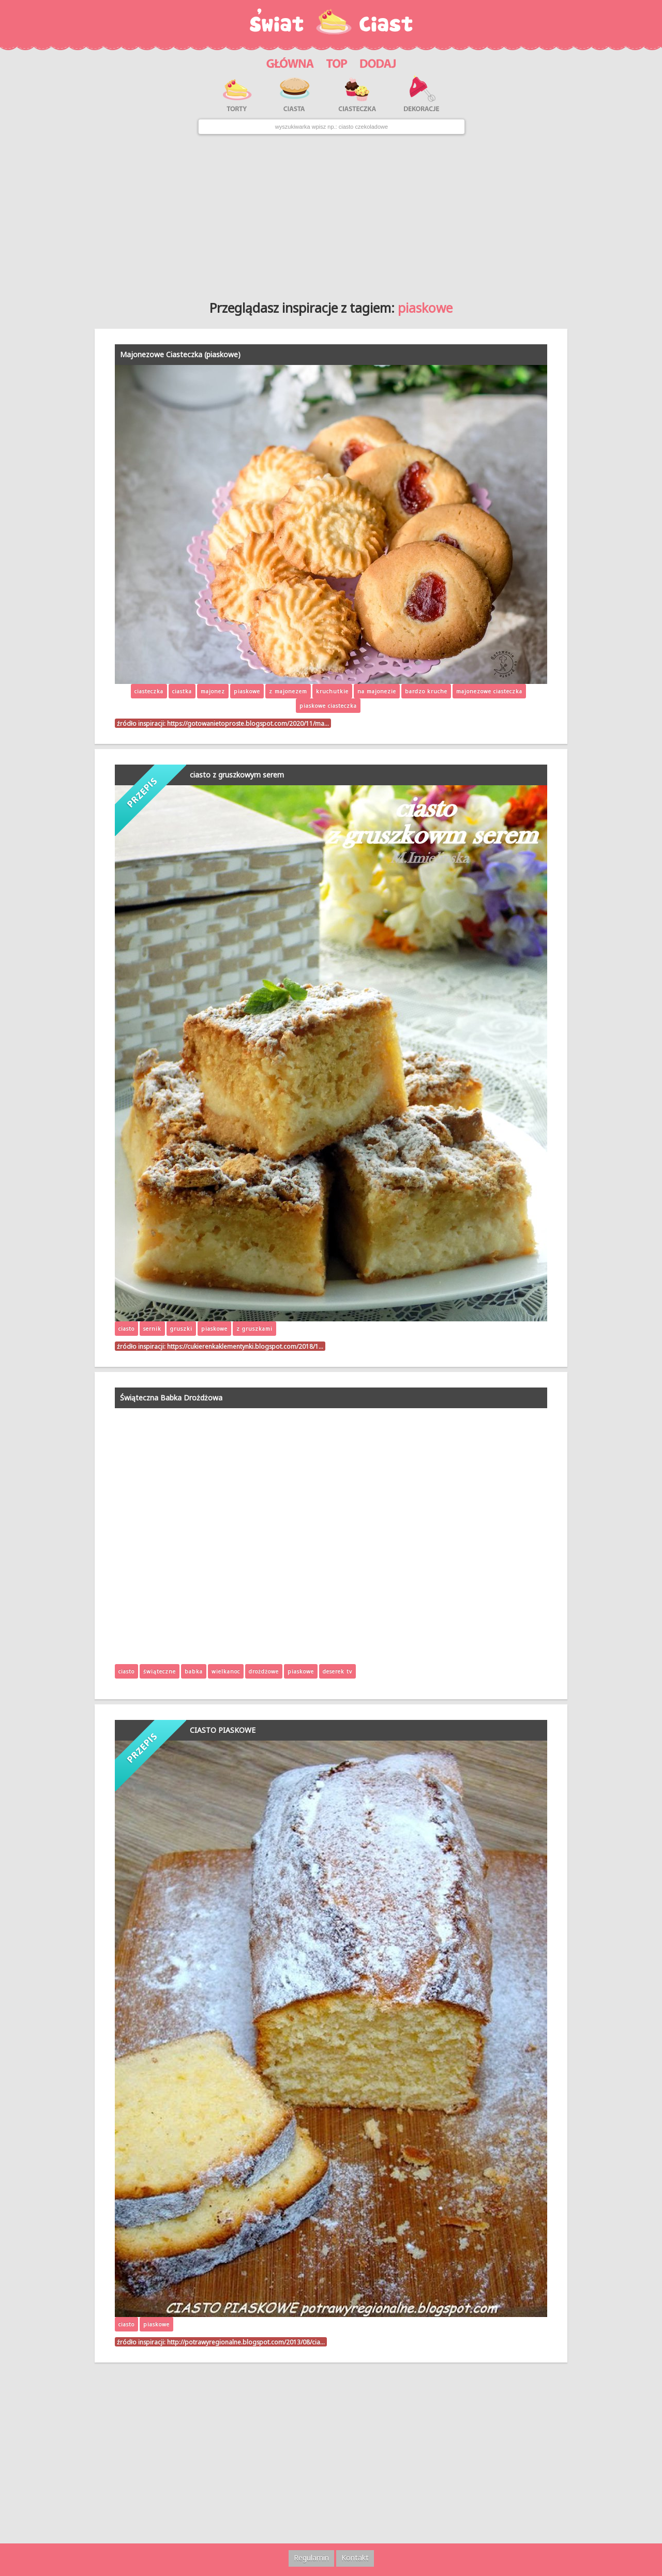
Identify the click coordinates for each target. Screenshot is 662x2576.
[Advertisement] (331, 213)
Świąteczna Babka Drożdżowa (171, 1398)
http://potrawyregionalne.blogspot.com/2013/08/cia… (246, 2342)
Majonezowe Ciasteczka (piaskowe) (180, 354)
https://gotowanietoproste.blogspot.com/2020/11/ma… (248, 723)
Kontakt (355, 2558)
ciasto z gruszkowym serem (237, 775)
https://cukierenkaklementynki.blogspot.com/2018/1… (245, 1346)
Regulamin (311, 2558)
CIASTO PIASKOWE (222, 1730)
